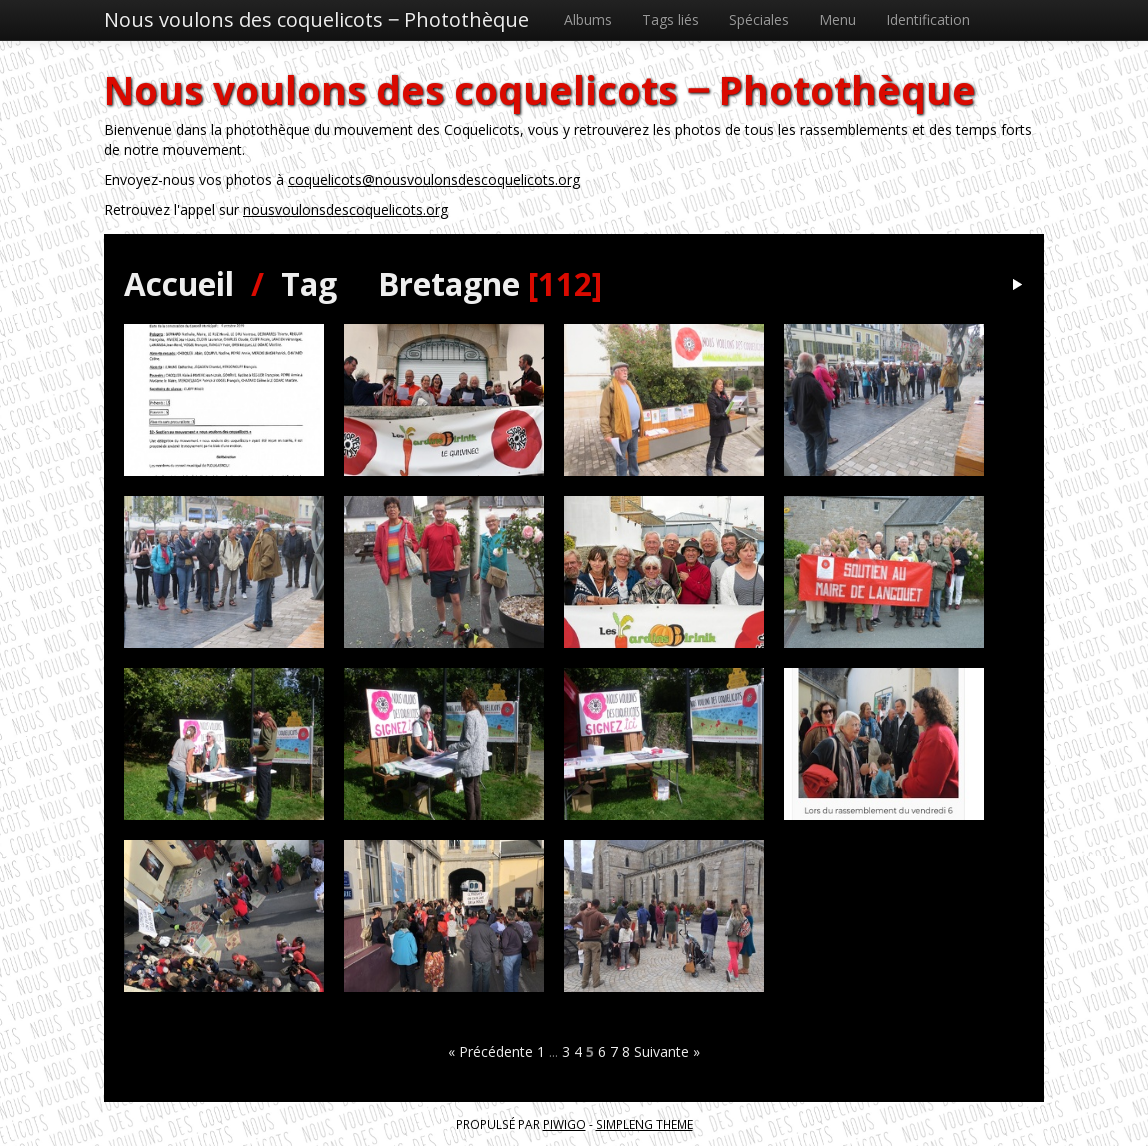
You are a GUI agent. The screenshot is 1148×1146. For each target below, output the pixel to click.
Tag (309, 283)
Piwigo (564, 1124)
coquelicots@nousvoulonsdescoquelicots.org (434, 179)
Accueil (179, 283)
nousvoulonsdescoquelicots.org (345, 209)
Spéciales (759, 19)
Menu (837, 19)
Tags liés (670, 19)
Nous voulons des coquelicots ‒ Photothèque (316, 19)
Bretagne (449, 283)
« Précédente (490, 1051)
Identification (928, 19)
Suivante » (667, 1051)
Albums (588, 19)
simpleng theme (644, 1124)
